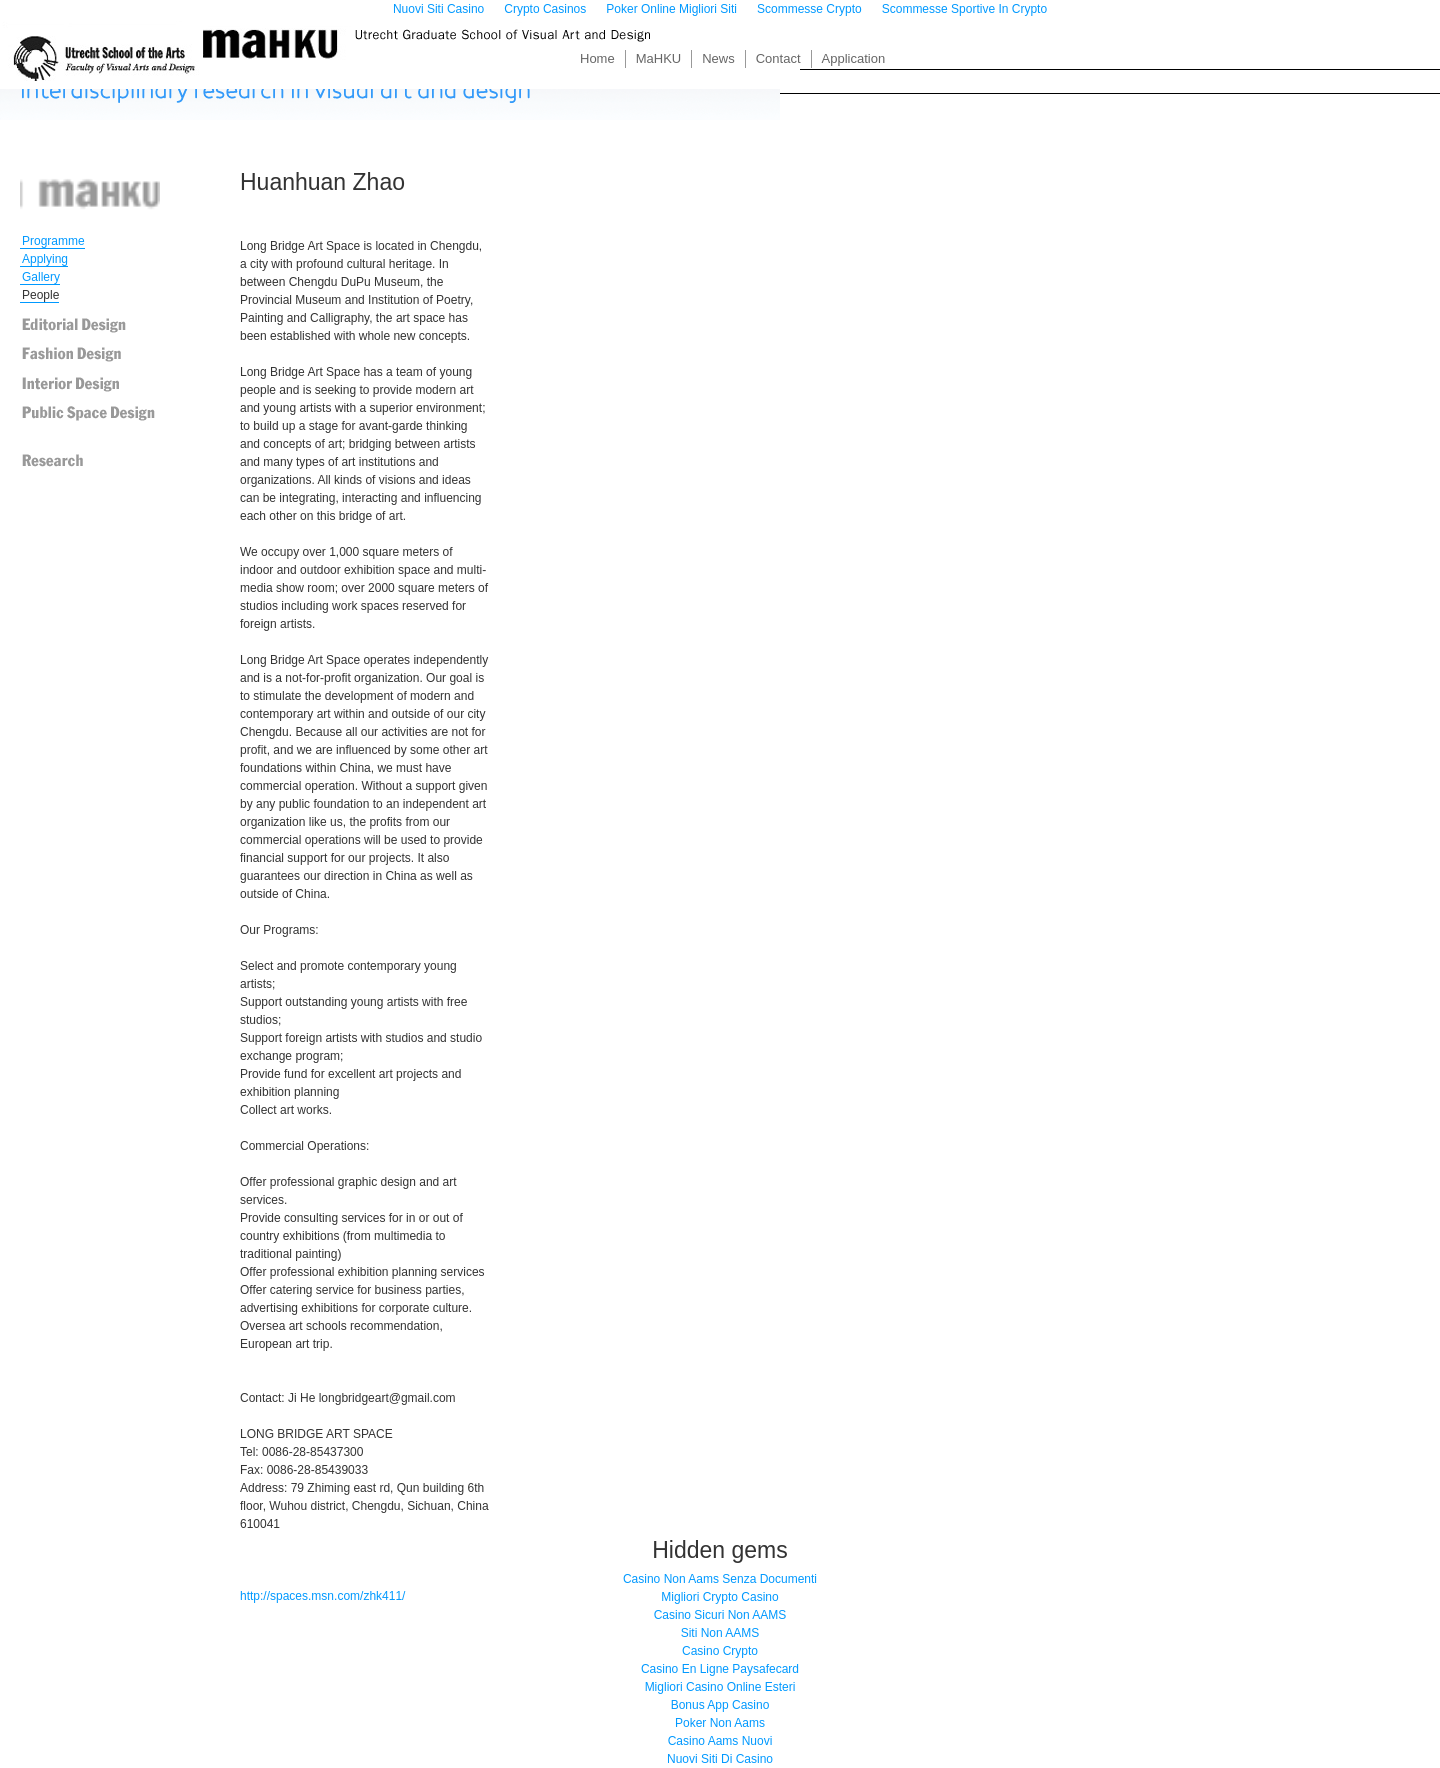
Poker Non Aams (720, 1723)
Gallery (41, 277)
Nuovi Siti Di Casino (720, 1759)
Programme (53, 241)
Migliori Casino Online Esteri (720, 1687)
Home (597, 58)
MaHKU (659, 58)
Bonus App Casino (720, 1705)
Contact (778, 58)
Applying (45, 259)
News (718, 58)
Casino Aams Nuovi (720, 1741)
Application (854, 58)
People (40, 295)
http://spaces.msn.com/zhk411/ (322, 1596)
